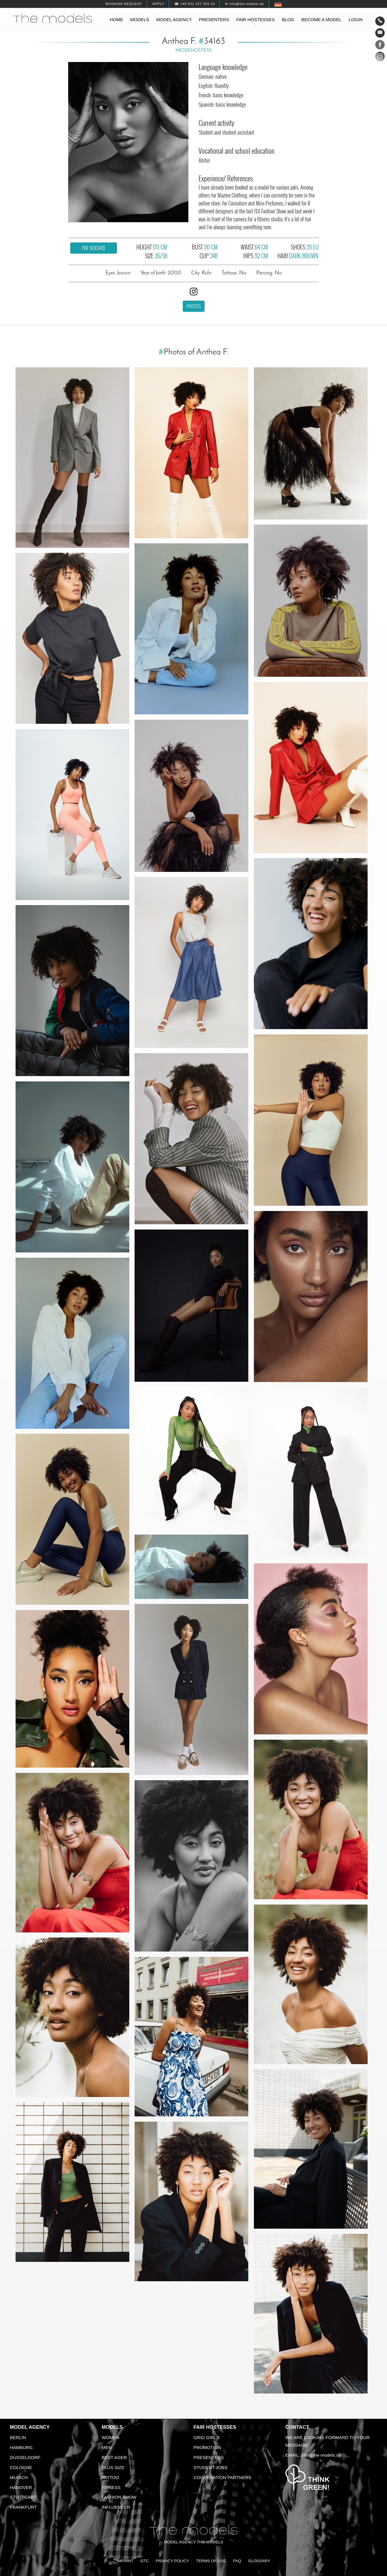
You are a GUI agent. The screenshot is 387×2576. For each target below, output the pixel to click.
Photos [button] (194, 306)
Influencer (116, 2507)
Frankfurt (23, 2507)
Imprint (125, 2561)
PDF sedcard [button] (93, 248)
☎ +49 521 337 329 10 (195, 4)
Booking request (123, 4)
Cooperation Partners (223, 2477)
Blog (288, 19)
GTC (144, 2561)
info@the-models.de (321, 2455)
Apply (158, 4)
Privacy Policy (172, 2561)
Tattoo (110, 2477)
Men (107, 2447)
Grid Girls (207, 2437)
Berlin (18, 2437)
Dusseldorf (25, 2457)
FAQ (237, 2561)
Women (110, 2437)
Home (116, 19)
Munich (19, 2477)
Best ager (114, 2457)
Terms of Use (211, 2561)
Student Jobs (210, 2467)
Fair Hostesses (215, 2427)
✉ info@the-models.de (244, 4)
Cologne (21, 2467)
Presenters (214, 19)
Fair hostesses (255, 19)
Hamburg (21, 2447)
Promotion (207, 2447)
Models (139, 19)
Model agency (174, 19)
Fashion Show (119, 2497)
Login (356, 19)
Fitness (111, 2487)
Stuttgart (23, 2497)
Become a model (321, 19)
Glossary (259, 2561)
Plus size (113, 2467)
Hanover (21, 2487)
